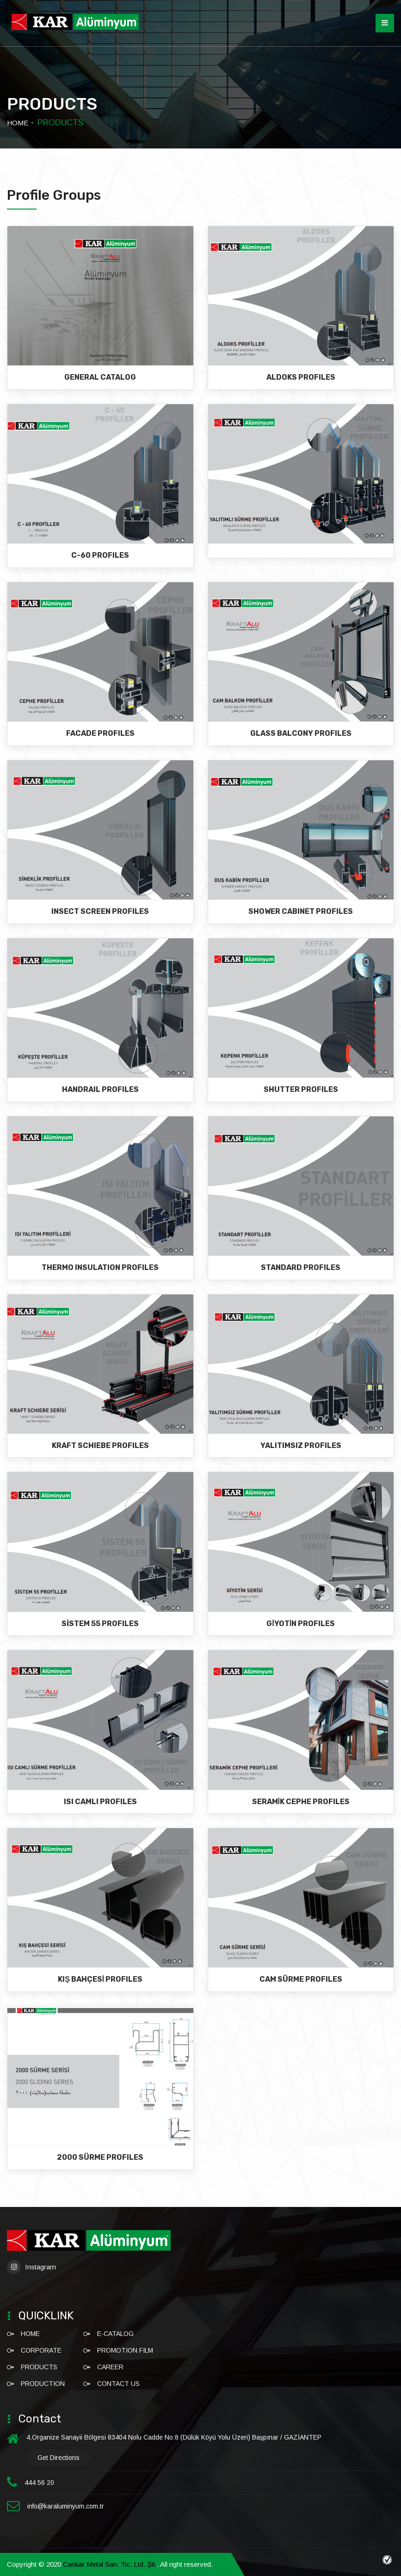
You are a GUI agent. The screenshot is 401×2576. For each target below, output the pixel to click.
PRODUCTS (39, 2367)
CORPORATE (41, 2350)
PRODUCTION (43, 2383)
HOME (17, 123)
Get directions (58, 2457)
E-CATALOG (115, 2333)
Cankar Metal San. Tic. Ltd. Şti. (110, 2564)
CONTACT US (118, 2383)
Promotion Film (125, 2350)
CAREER (110, 2367)
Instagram (31, 2267)
